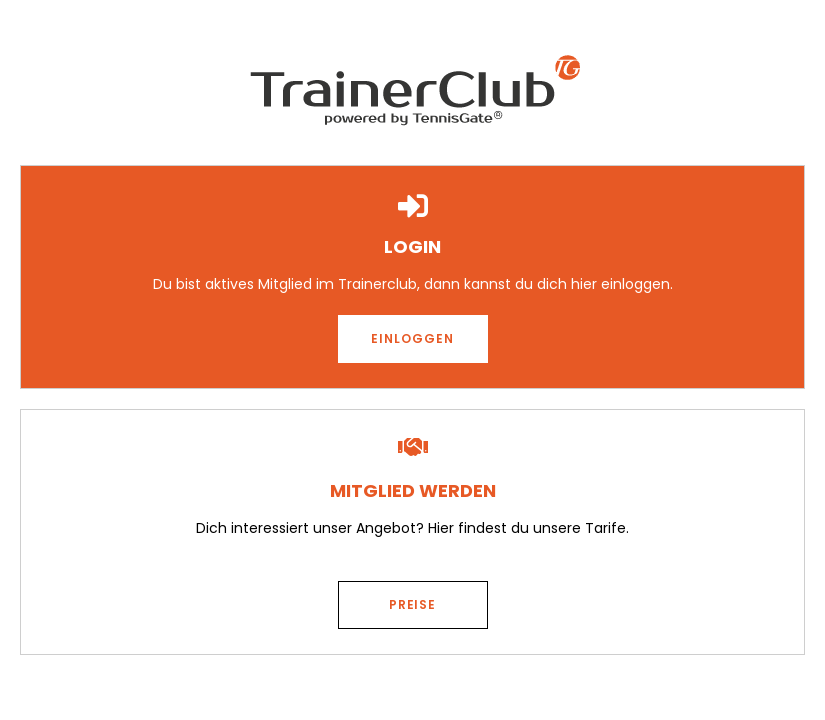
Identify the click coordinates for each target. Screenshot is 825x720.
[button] (413, 339)
